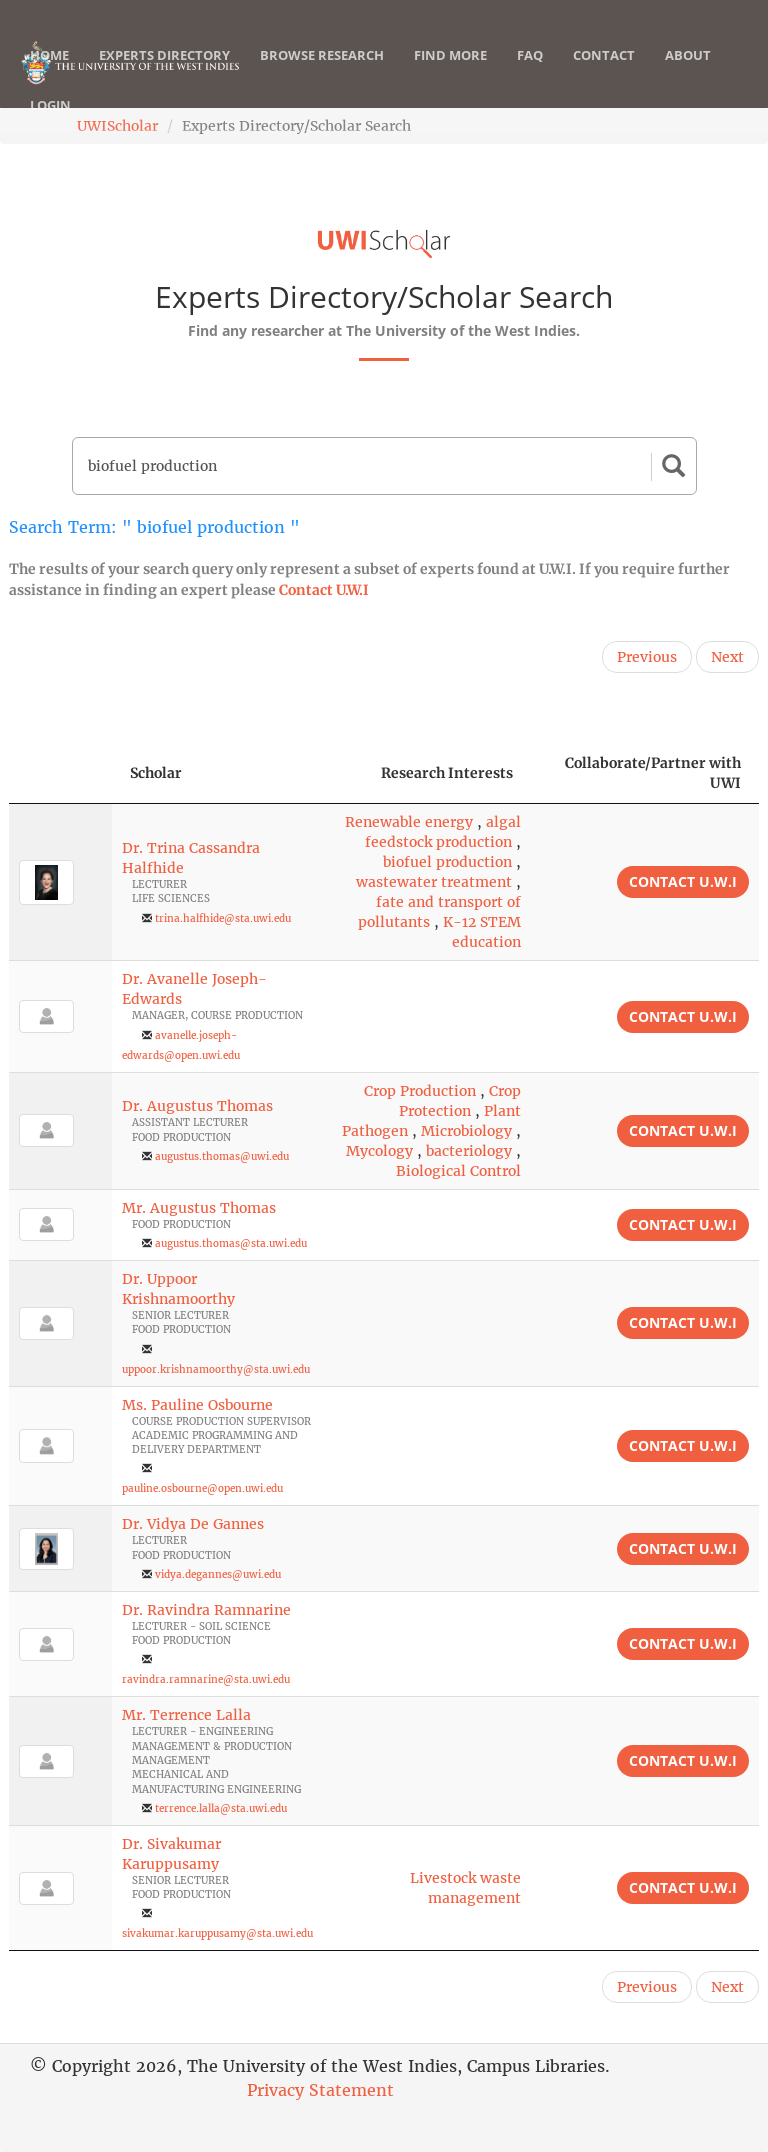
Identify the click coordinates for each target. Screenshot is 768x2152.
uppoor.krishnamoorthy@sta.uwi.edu (216, 1369)
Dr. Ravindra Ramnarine (206, 1610)
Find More (450, 75)
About (688, 75)
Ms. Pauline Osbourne (197, 1405)
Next (727, 657)
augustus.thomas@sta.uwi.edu (231, 1243)
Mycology (379, 1151)
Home (49, 75)
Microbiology (466, 1131)
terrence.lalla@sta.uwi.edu (221, 1808)
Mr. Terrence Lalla (186, 1715)
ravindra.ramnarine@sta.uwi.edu (206, 1679)
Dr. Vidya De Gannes (193, 1524)
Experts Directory (164, 75)
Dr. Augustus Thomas (197, 1106)
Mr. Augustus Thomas (199, 1208)
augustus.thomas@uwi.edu (222, 1156)
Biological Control (458, 1171)
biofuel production (447, 862)
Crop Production (420, 1091)
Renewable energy (409, 822)
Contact (604, 75)
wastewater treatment (434, 882)
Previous (647, 657)
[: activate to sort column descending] (60, 773)
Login (50, 125)
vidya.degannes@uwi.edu (218, 1574)
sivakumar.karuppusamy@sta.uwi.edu (217, 1933)
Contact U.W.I (324, 590)
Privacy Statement (320, 2090)
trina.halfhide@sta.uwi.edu (223, 918)
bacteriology (469, 1151)
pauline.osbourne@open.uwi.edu (202, 1488)
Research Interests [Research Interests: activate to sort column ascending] (447, 773)
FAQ (530, 75)
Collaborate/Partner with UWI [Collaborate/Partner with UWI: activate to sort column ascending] (653, 773)
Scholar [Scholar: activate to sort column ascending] (156, 773)
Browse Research (322, 75)
